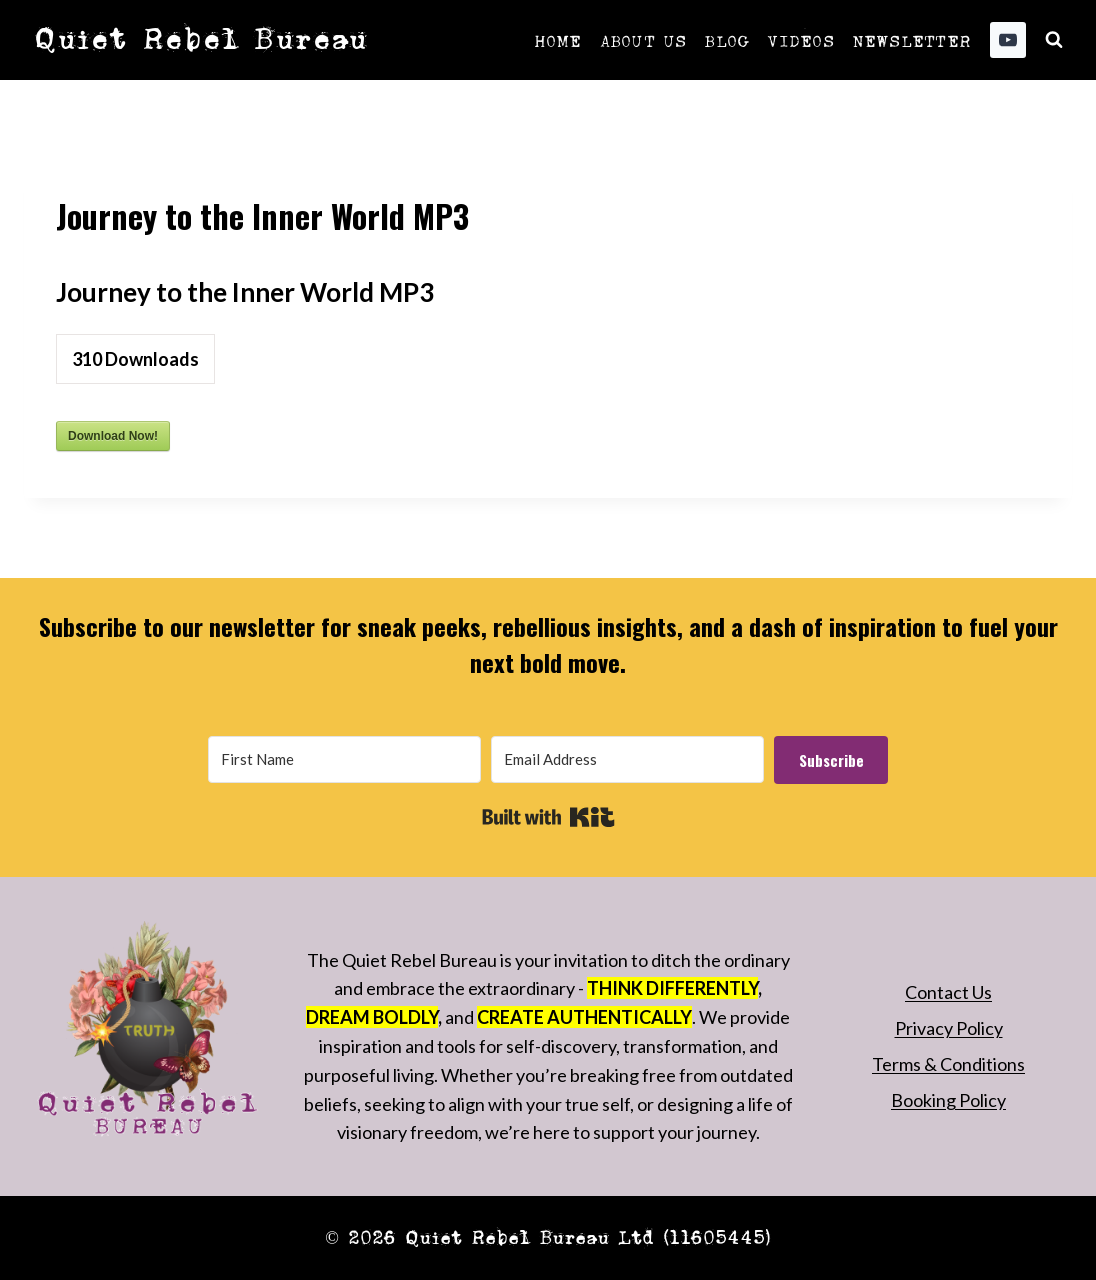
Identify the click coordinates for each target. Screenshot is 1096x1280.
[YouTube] (1008, 40)
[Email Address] (627, 759)
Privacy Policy (949, 1028)
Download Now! (113, 436)
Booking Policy (948, 1100)
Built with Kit (548, 817)
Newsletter (911, 40)
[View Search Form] (1054, 40)
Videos (800, 40)
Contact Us (948, 992)
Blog (726, 40)
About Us (643, 40)
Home (558, 40)
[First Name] (344, 759)
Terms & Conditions (948, 1064)
